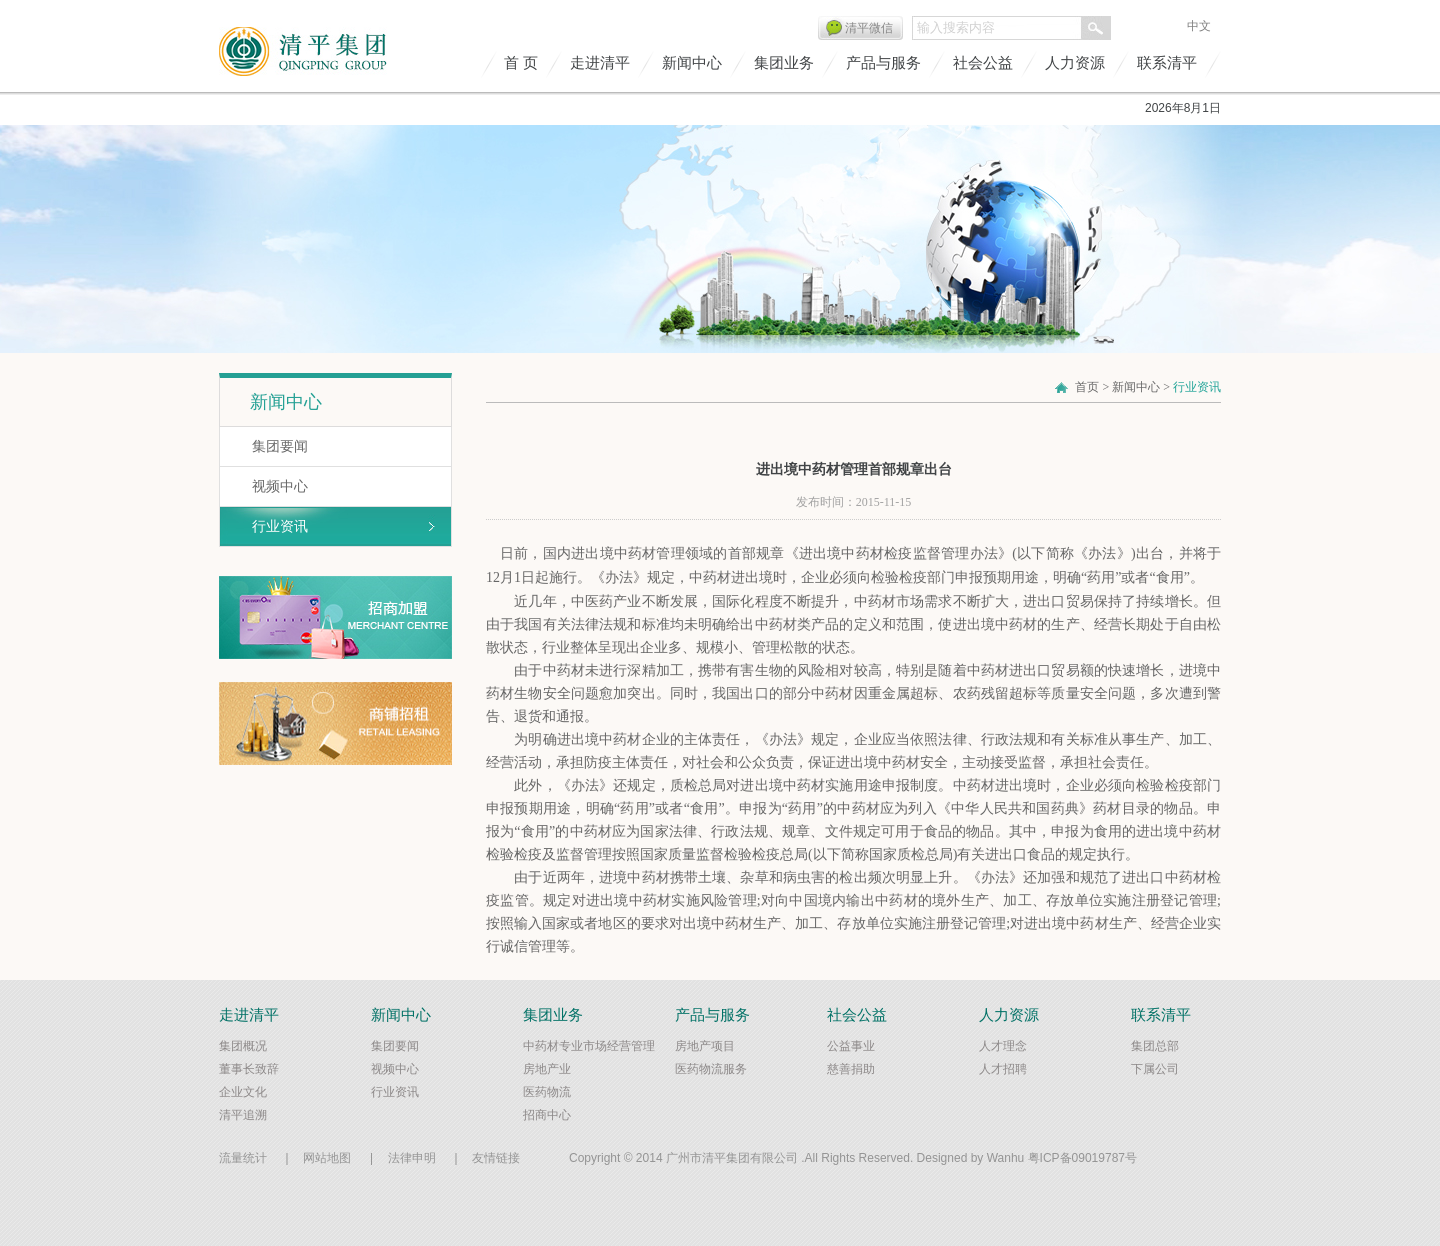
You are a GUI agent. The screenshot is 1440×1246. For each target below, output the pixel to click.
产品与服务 (883, 63)
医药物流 (547, 1092)
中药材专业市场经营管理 (589, 1046)
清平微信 (869, 28)
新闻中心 (692, 63)
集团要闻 (280, 446)
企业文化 (243, 1092)
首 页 (521, 63)
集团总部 (1155, 1046)
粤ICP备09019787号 (1082, 1158)
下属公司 (1155, 1069)
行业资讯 (280, 526)
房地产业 (547, 1069)
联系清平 (1167, 63)
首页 (1087, 387)
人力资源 (1075, 63)
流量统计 (243, 1158)
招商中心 (547, 1115)
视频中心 (280, 486)
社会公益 (983, 63)
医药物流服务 (711, 1069)
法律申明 (412, 1158)
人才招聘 (1003, 1069)
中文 (1199, 26)
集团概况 (243, 1046)
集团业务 (784, 63)
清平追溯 (243, 1115)
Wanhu (1006, 1158)
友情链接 (496, 1158)
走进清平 (600, 63)
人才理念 (1003, 1046)
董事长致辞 (249, 1069)
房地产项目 (705, 1046)
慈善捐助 (851, 1069)
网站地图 (327, 1158)
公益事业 (851, 1046)
